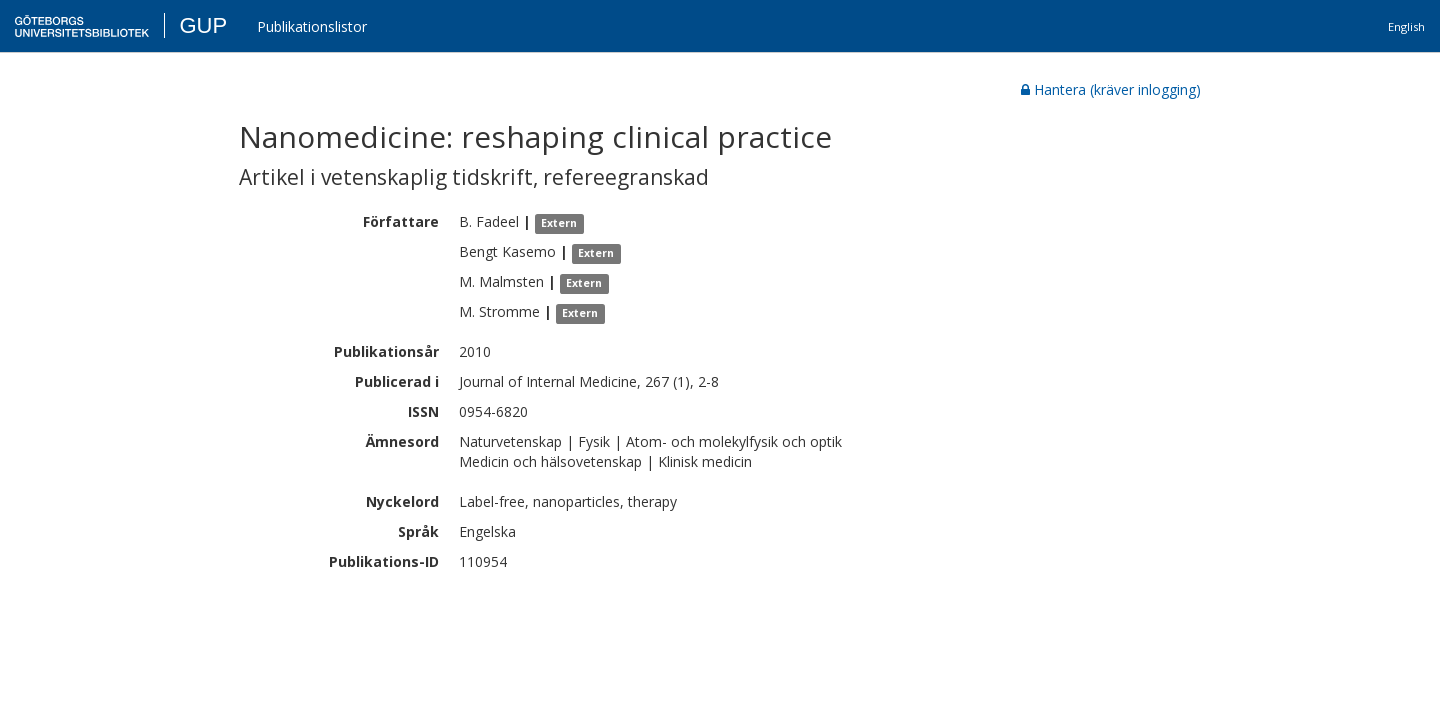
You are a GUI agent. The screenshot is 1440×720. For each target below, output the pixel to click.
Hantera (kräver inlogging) (1111, 89)
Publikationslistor (312, 26)
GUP (203, 25)
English (1406, 26)
